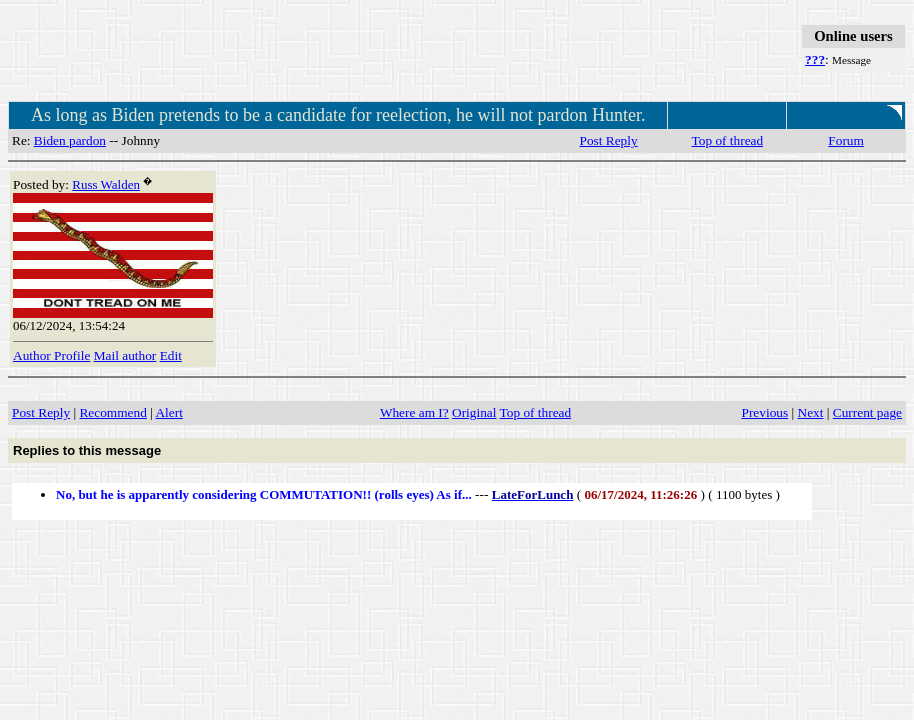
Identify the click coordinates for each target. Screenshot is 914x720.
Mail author (125, 355)
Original (474, 412)
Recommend (112, 412)
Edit (171, 355)
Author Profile (51, 355)
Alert (168, 412)
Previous (765, 412)
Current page (867, 412)
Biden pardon (70, 140)
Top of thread (728, 140)
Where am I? (414, 412)
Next (811, 412)
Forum (846, 140)
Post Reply (609, 140)
